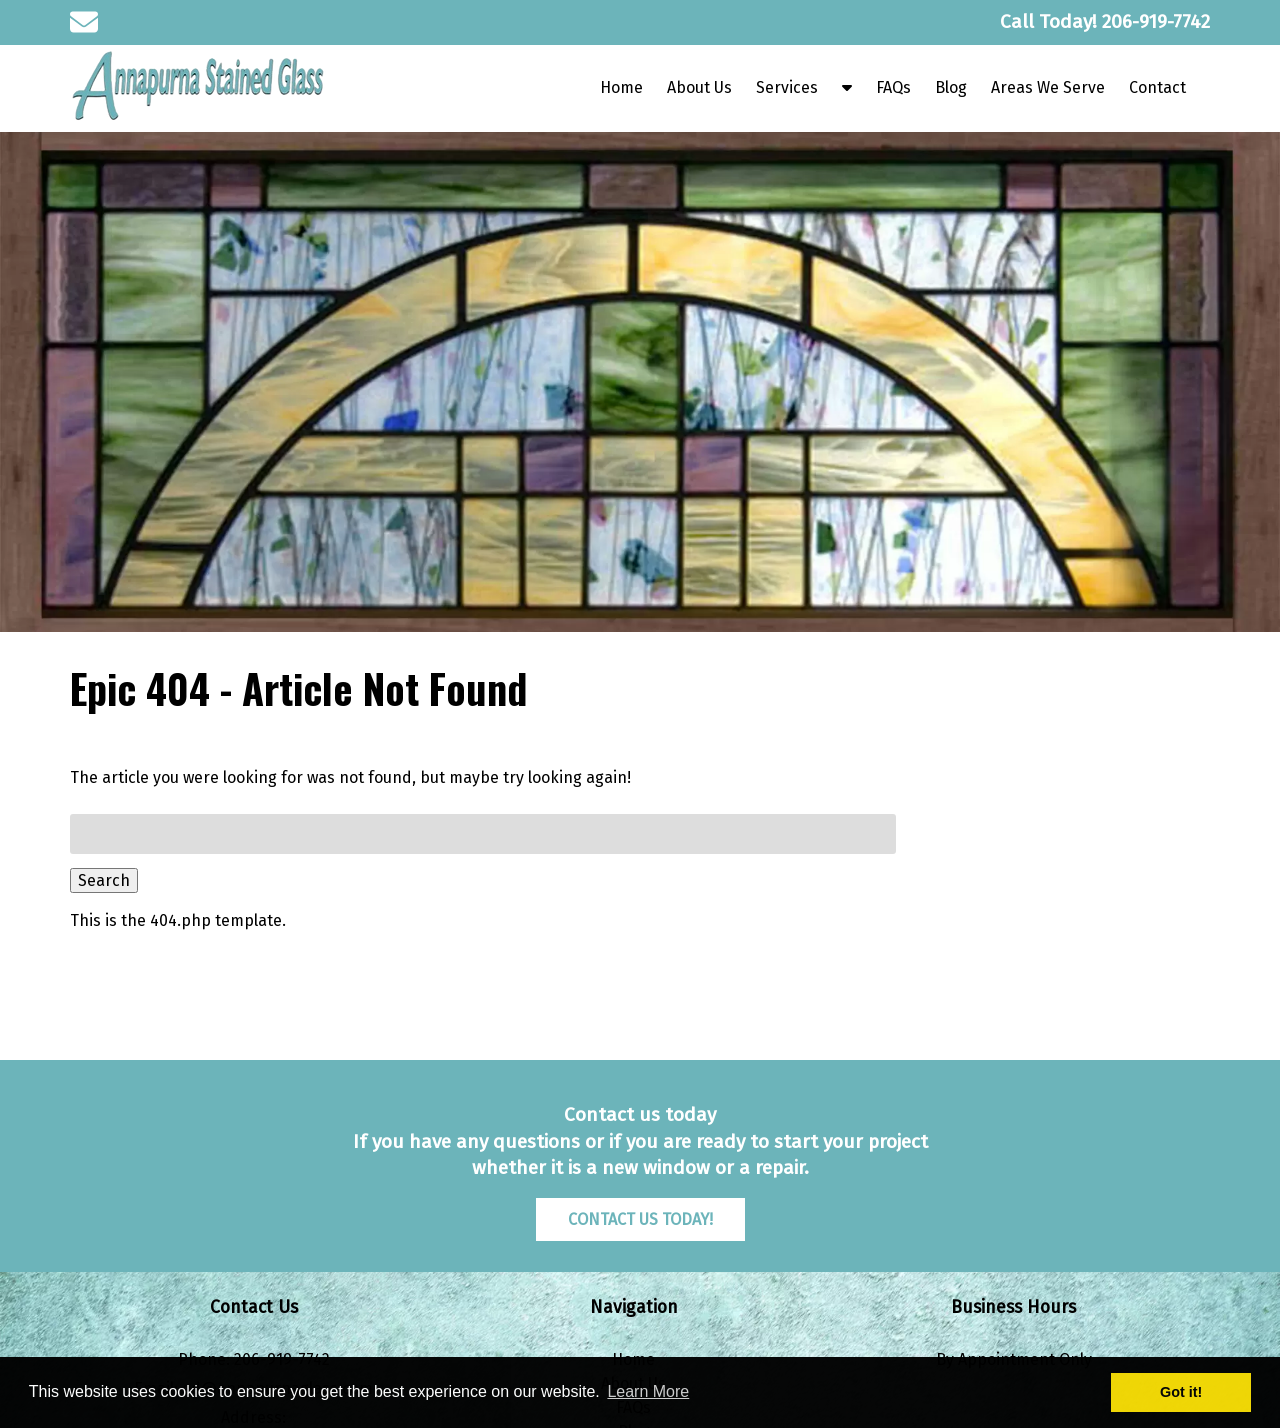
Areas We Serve (1048, 87)
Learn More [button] (648, 1391)
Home (621, 87)
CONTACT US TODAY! (640, 1219)
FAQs (893, 87)
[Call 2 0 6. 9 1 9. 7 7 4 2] (1156, 21)
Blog (951, 87)
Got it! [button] (1181, 1392)
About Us (699, 87)
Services (787, 87)
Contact (1157, 87)
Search (104, 880)
